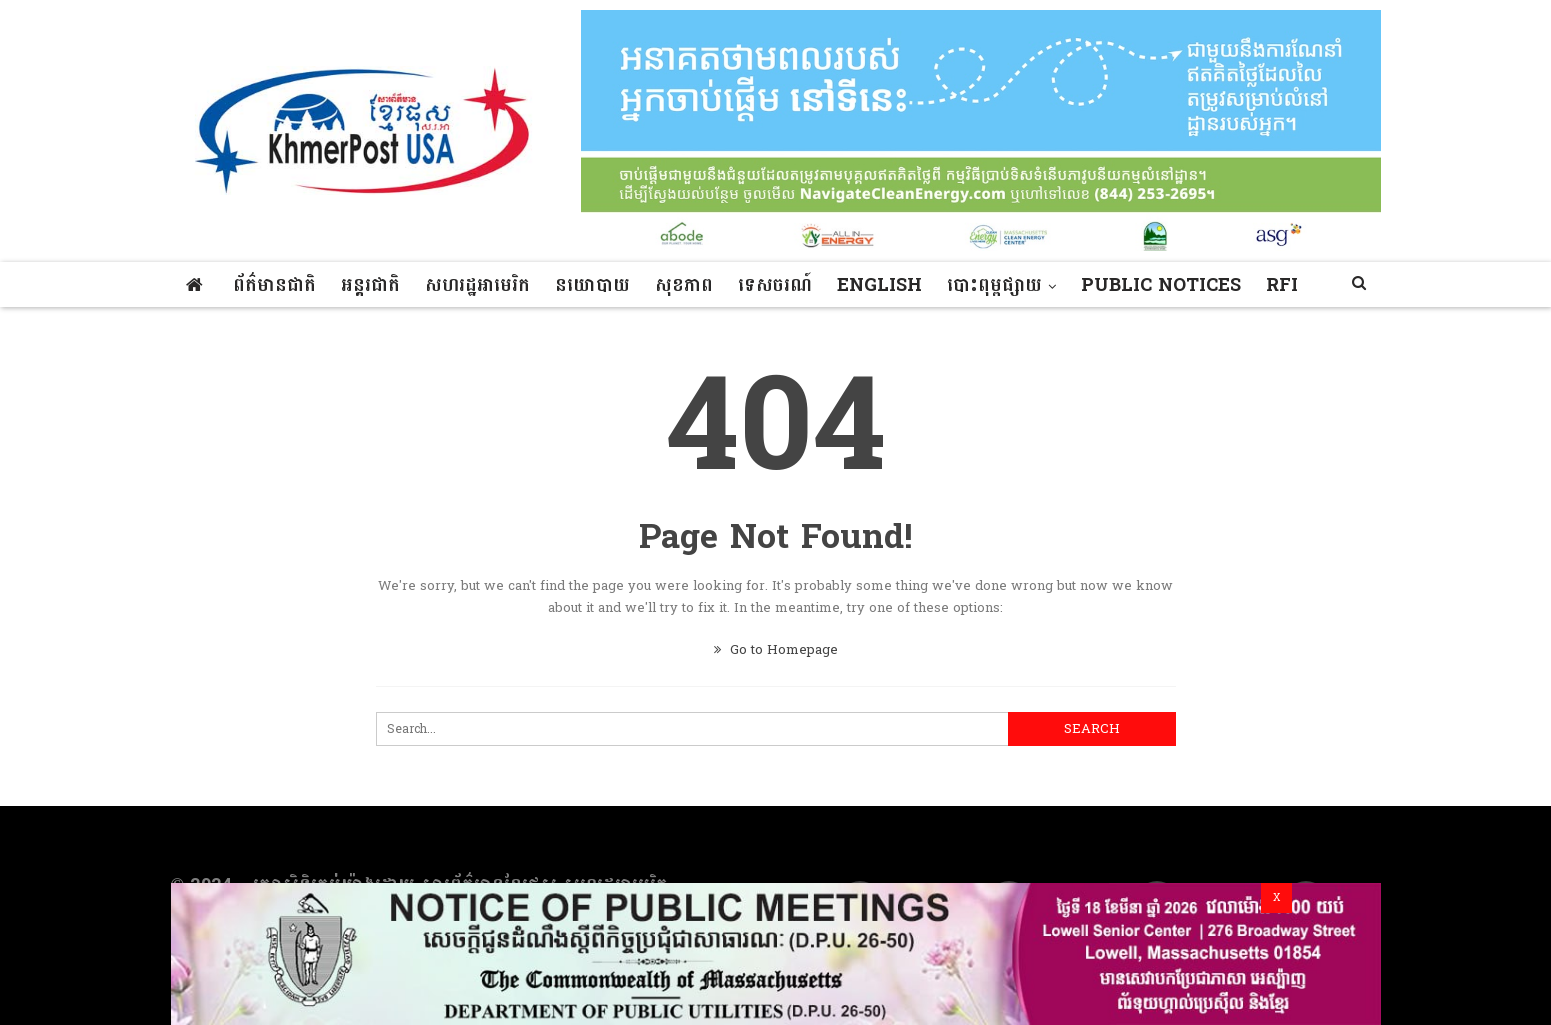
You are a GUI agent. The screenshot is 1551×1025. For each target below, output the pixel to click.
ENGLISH (879, 285)
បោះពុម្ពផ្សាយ (994, 285)
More (1109, 285)
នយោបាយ (592, 285)
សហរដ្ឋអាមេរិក (477, 285)
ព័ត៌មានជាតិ (274, 285)
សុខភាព (684, 285)
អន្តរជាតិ (370, 285)
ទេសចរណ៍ (775, 285)
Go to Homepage (776, 650)
